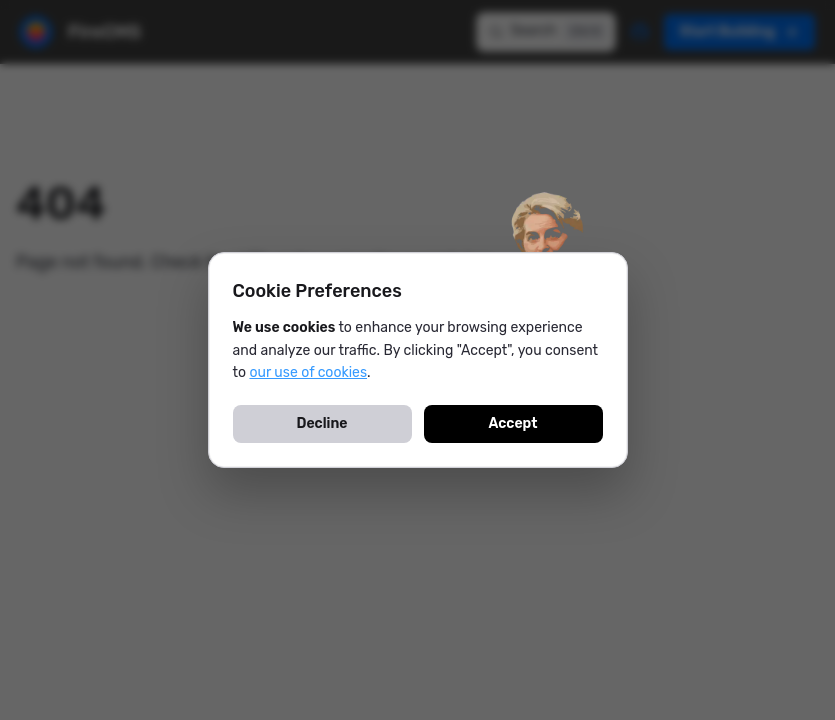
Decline (322, 423)
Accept (512, 423)
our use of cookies (308, 372)
